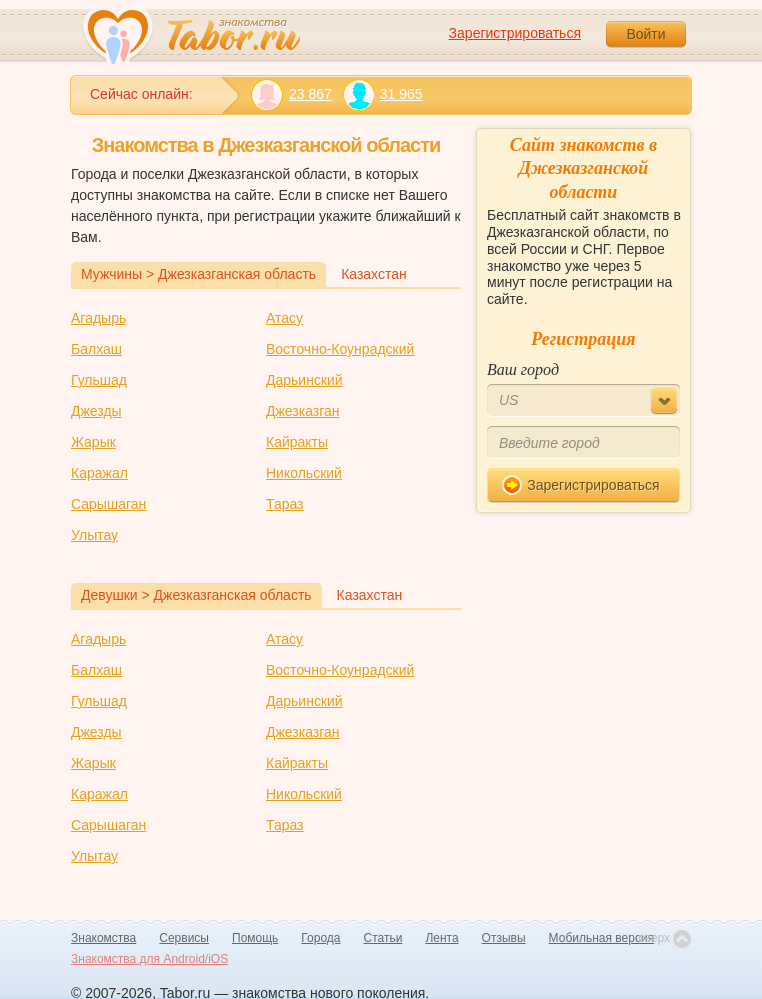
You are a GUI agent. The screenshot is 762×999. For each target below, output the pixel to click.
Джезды (96, 411)
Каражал (99, 473)
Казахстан (374, 274)
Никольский (304, 473)
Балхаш (96, 349)
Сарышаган (108, 504)
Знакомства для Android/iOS (149, 959)
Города (320, 938)
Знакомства (103, 938)
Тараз (285, 504)
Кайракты (297, 442)
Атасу (284, 318)
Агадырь (98, 318)
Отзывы (504, 938)
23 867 (291, 94)
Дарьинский (304, 380)
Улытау (94, 535)
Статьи (383, 938)
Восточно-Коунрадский (340, 349)
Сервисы (184, 938)
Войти (645, 34)
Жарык (93, 442)
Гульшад (99, 380)
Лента (441, 938)
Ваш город (523, 369)
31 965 (382, 94)
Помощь (255, 938)
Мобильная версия (602, 938)
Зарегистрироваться (515, 33)
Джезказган (303, 411)
